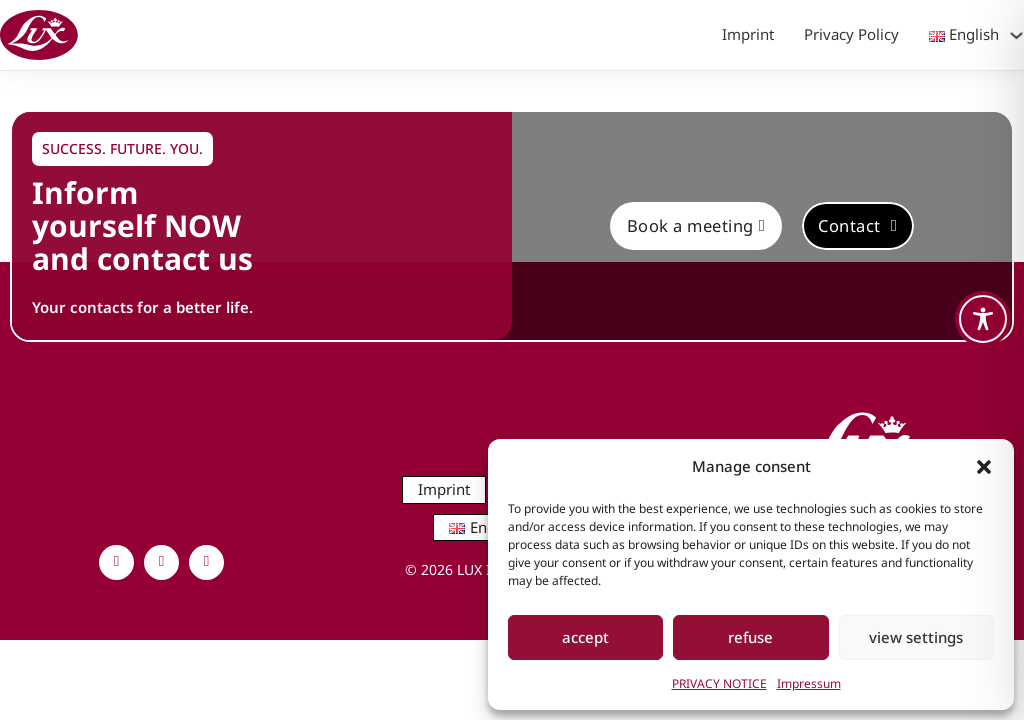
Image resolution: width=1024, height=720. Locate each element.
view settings (916, 637)
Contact (857, 225)
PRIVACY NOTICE (719, 683)
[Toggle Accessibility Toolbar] (983, 319)
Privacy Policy (851, 34)
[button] (984, 467)
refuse (750, 637)
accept (585, 637)
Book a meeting (696, 225)
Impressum (809, 683)
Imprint (748, 34)
